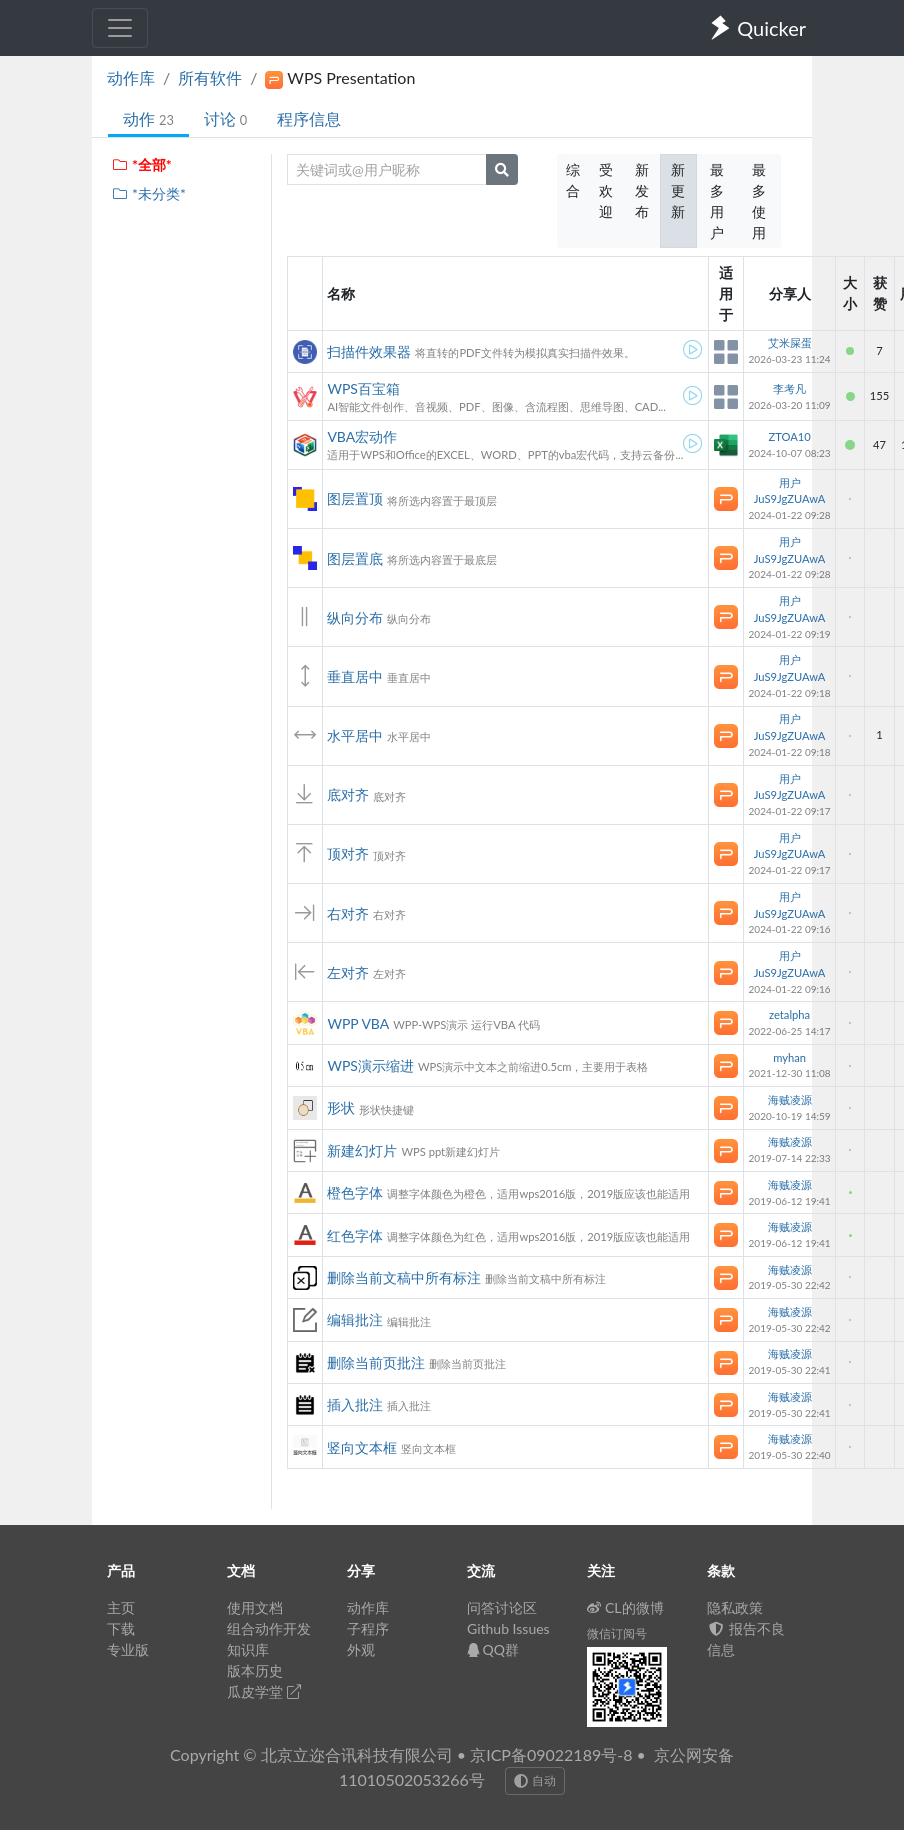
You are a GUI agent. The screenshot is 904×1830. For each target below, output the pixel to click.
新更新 (678, 190)
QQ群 (493, 1649)
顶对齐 (348, 853)
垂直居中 (355, 676)
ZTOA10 (789, 436)
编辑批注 (355, 1319)
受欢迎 (606, 190)
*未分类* (148, 193)
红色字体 (355, 1235)
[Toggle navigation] (120, 28)
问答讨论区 (502, 1607)
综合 (573, 180)
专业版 (128, 1649)
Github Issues (508, 1628)
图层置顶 (355, 498)
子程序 (368, 1628)
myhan (789, 1057)
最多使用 (759, 201)
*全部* (141, 164)
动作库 (131, 77)
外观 (361, 1649)
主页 (121, 1607)
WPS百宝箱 (363, 388)
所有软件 (210, 77)
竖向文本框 (362, 1447)
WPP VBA (358, 1023)
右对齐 (348, 913)
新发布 (642, 190)
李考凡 (789, 388)
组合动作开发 (269, 1628)
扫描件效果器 (369, 351)
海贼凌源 (790, 1099)
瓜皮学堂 (264, 1691)
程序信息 (309, 118)
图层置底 (355, 558)
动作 (148, 118)
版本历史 (255, 1670)
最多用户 (717, 201)
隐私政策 (735, 1607)
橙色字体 (355, 1192)
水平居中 (355, 735)
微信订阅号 (617, 1633)
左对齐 (348, 972)
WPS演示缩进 (370, 1065)
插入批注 (355, 1404)
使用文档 (255, 1607)
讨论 (225, 118)
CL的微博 (625, 1607)
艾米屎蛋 (790, 342)
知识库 (248, 1649)
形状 (341, 1107)
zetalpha (789, 1014)
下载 (121, 1628)
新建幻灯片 (362, 1150)
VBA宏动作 (362, 436)
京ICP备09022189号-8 (551, 1754)
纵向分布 (355, 617)
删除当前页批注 (376, 1362)
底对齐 (348, 794)
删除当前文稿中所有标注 (404, 1277)
